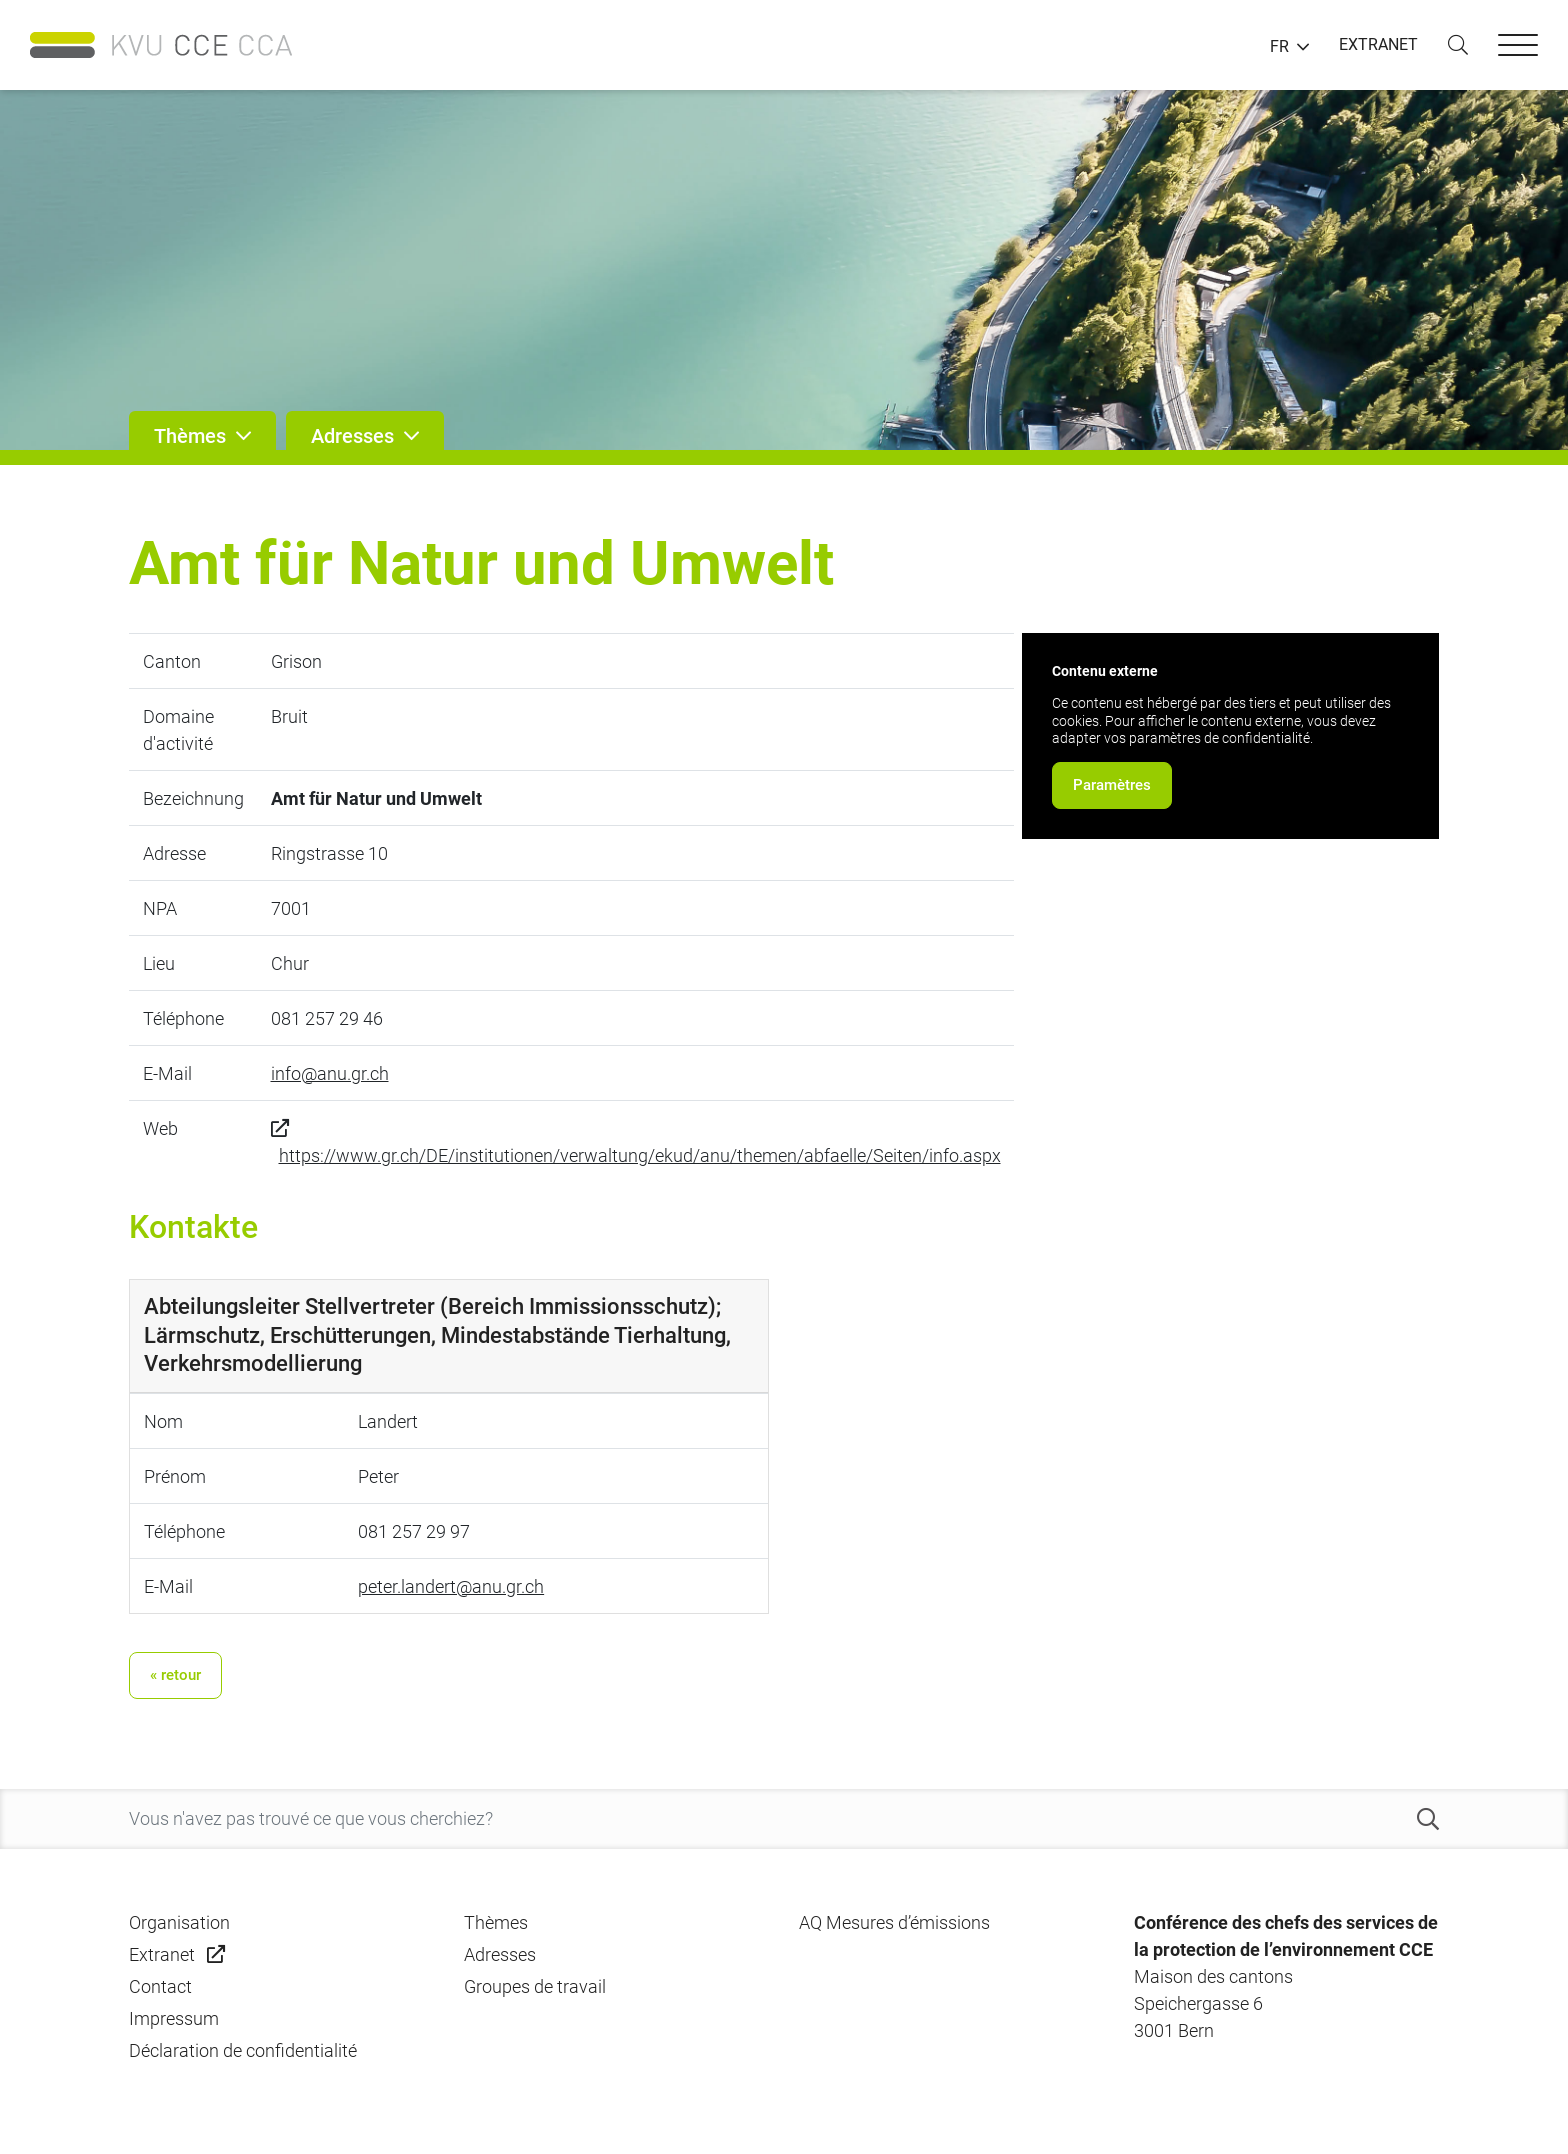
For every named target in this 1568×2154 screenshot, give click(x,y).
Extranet (162, 1954)
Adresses (500, 1954)
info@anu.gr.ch (330, 1073)
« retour (175, 1675)
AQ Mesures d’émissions (894, 1922)
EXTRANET (1378, 44)
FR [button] (1279, 47)
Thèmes (496, 1922)
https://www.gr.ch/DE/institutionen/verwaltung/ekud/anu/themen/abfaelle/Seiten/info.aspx (640, 1155)
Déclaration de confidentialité (243, 2050)
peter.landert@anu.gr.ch (451, 1586)
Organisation (179, 1922)
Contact (160, 1986)
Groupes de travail (535, 1986)
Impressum (174, 2018)
